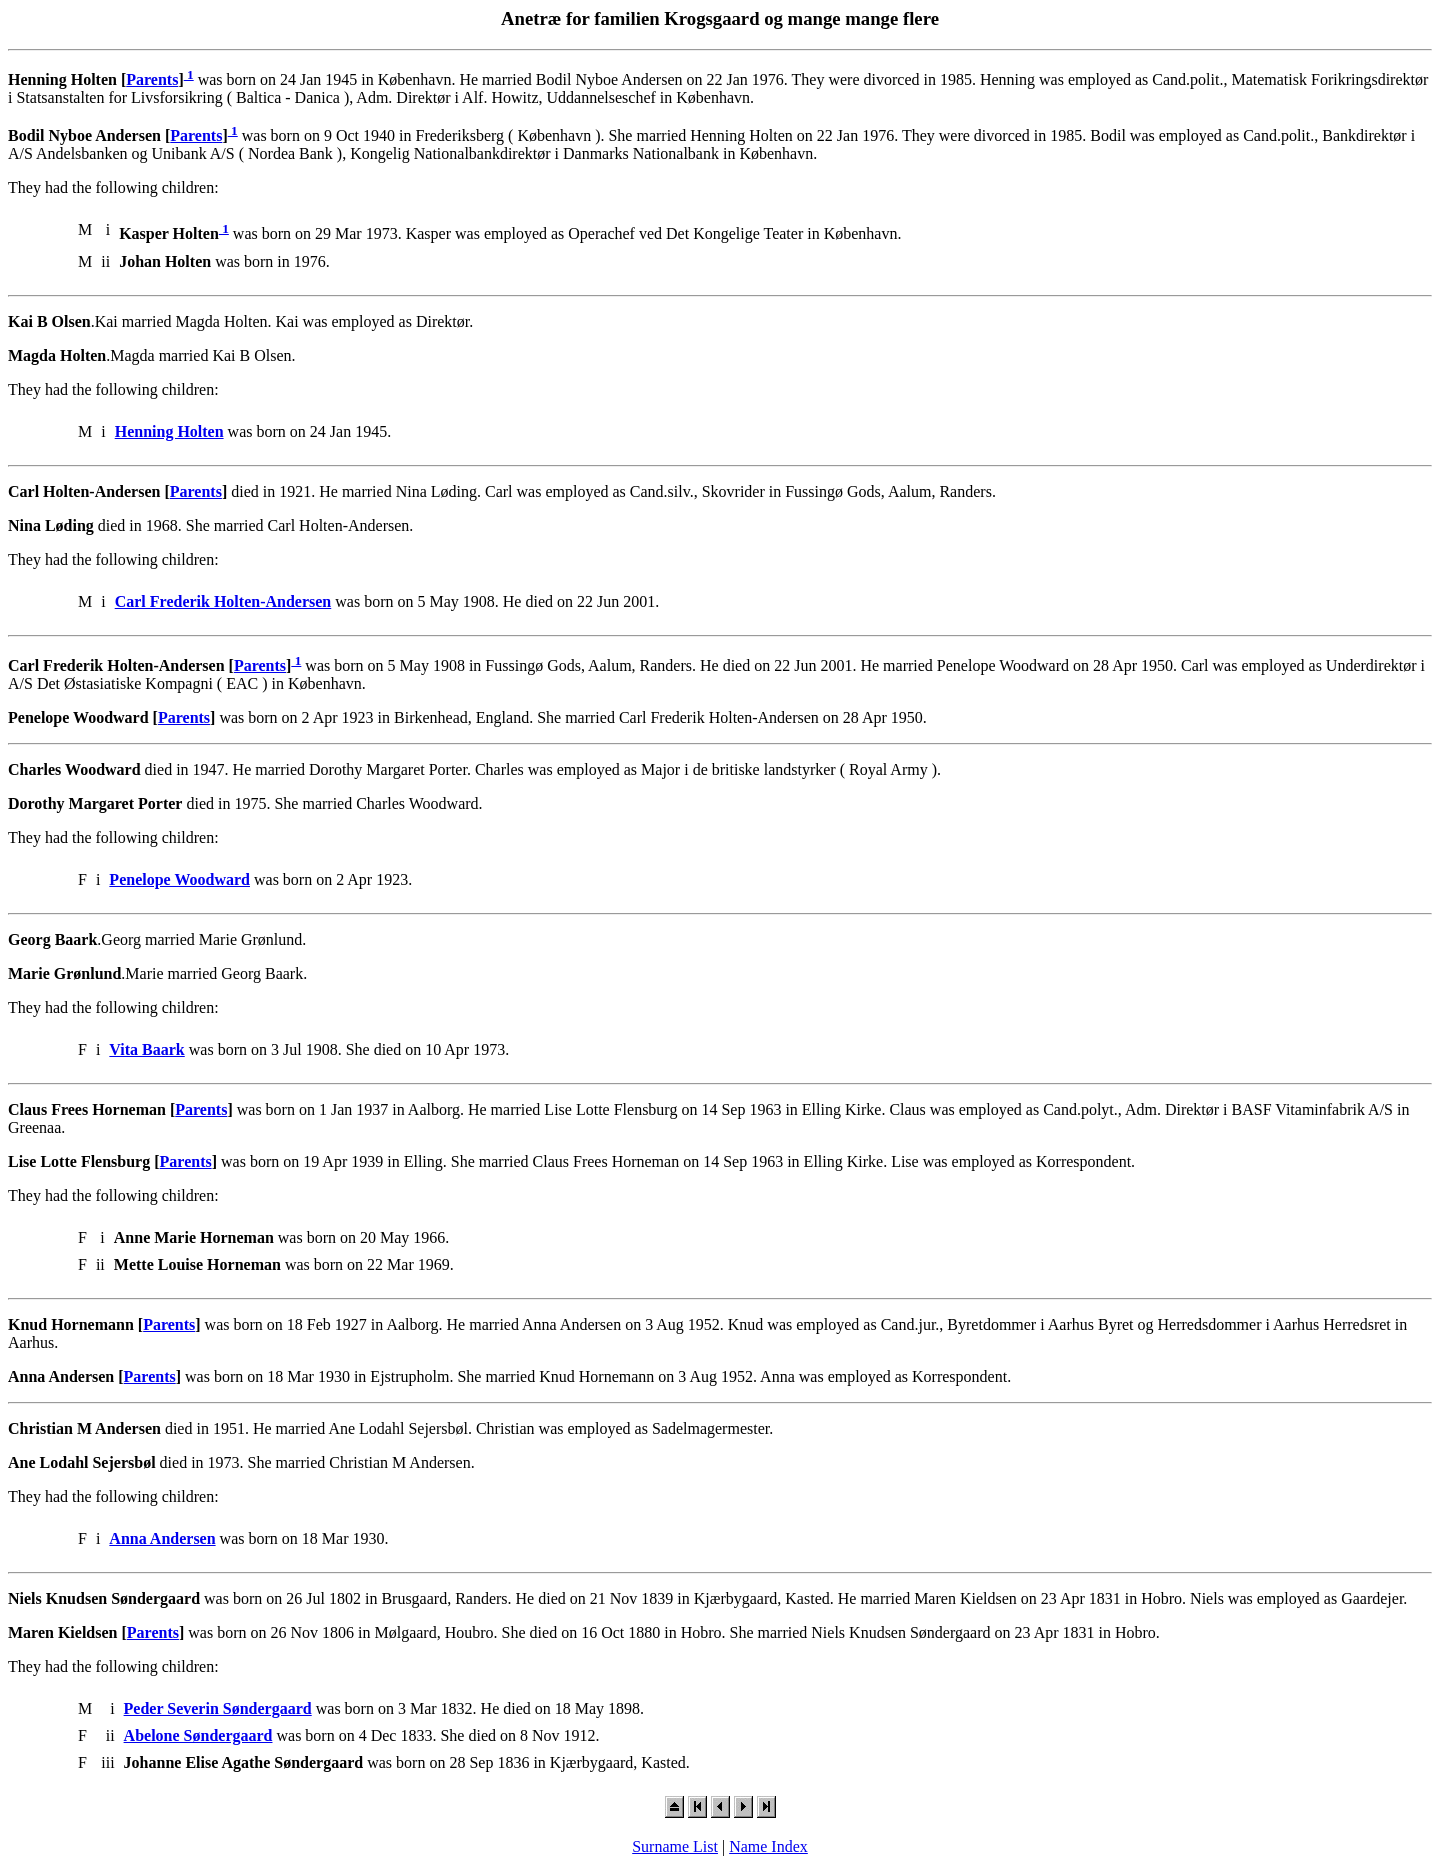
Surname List (675, 1846)
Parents (152, 79)
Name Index (768, 1846)
